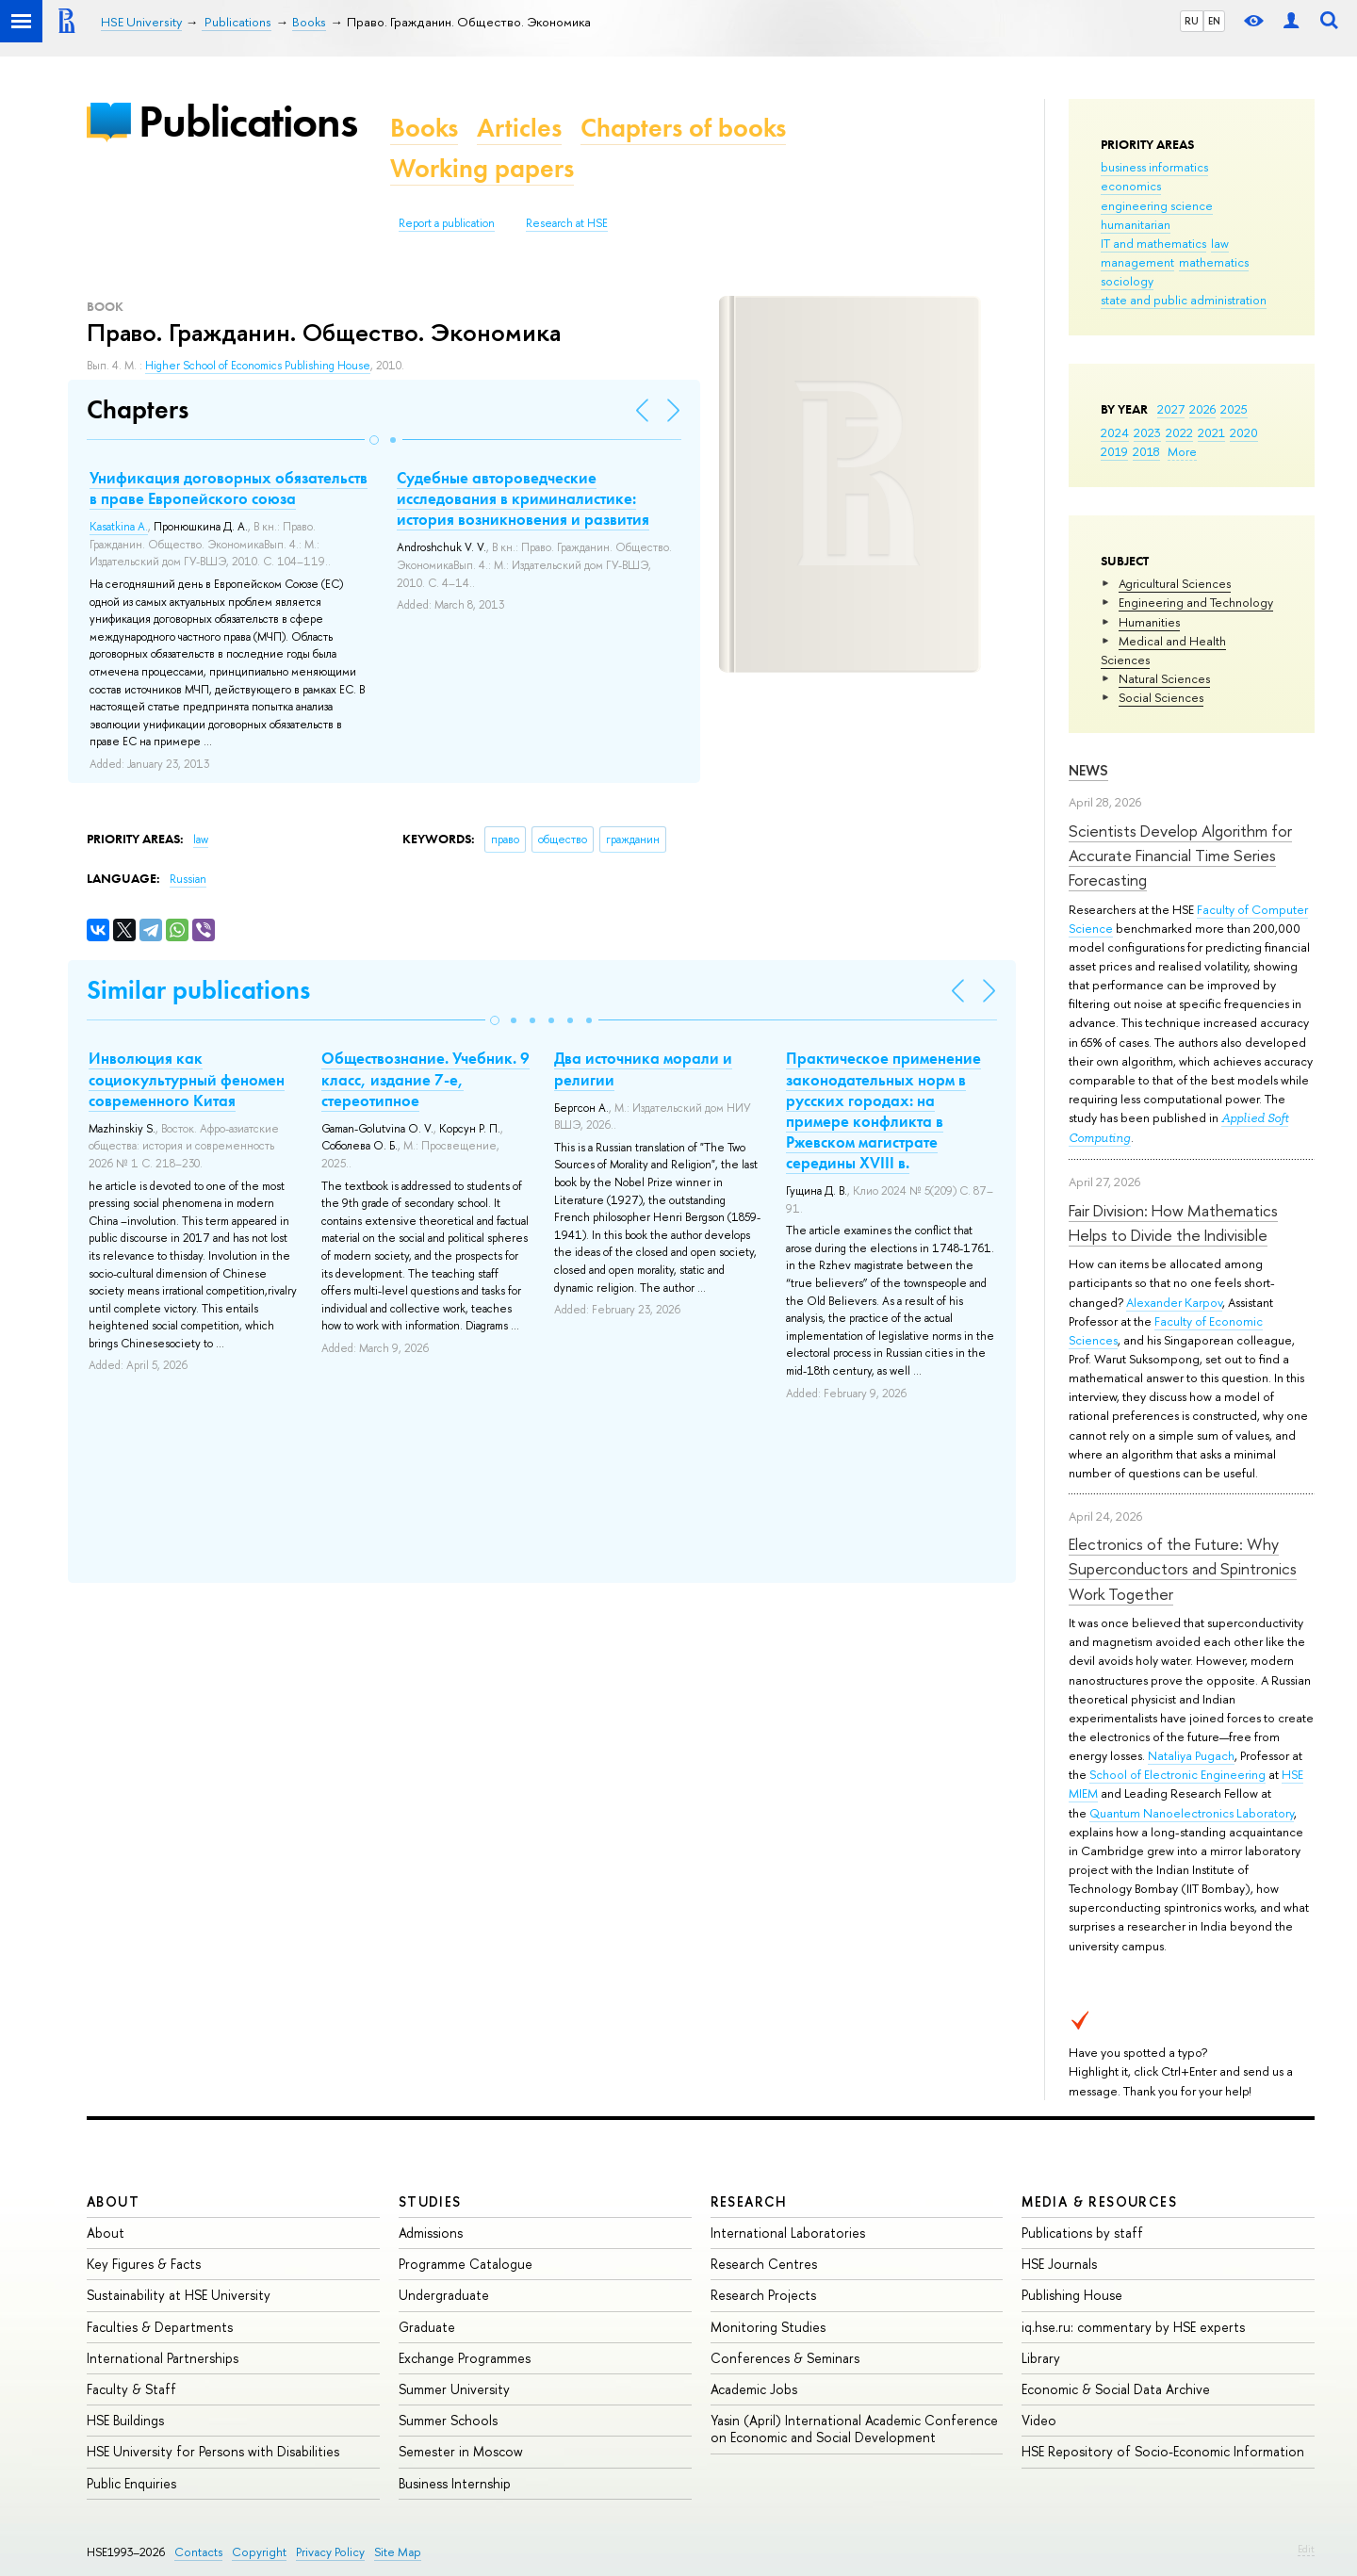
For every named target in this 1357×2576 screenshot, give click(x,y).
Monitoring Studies (768, 2327)
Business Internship (455, 2483)
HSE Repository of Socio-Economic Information (1163, 2451)
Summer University (454, 2389)
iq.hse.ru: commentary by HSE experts (1133, 2327)
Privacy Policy (330, 2552)
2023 (1147, 432)
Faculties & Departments (160, 2327)
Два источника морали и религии (643, 1068)
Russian (188, 879)
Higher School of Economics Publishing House (257, 365)
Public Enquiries (131, 2483)
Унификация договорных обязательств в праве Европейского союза (229, 488)
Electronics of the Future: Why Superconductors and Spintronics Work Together (1183, 1569)
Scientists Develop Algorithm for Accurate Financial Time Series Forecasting (1180, 855)
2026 (1202, 408)
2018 (1146, 451)
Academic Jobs (754, 2389)
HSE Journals (1059, 2264)
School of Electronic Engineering (1177, 1774)
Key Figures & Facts (144, 2264)
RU (1192, 20)
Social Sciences (1161, 697)
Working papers (482, 168)
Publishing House (1072, 2295)
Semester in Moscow (461, 2451)
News (1088, 770)
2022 (1179, 432)
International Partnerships (162, 2358)
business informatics (1154, 166)
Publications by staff (1082, 2233)
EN (1214, 20)
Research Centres (764, 2264)
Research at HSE (567, 223)
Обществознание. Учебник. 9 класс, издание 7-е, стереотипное (425, 1079)
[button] (374, 440)
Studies (430, 2201)
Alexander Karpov (1174, 1302)
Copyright (259, 2552)
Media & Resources (1099, 2201)
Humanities (1149, 621)
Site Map (397, 2552)
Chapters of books (683, 127)
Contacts (198, 2552)
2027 (1171, 408)
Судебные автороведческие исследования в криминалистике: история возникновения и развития (523, 498)
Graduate (427, 2327)
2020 (1244, 432)
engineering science (1157, 205)
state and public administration (1184, 299)
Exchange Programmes (465, 2358)
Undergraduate (444, 2295)
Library (1041, 2358)
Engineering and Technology (1196, 602)
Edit (1306, 2548)
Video (1039, 2420)
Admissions (431, 2233)
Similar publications (198, 989)
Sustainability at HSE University (178, 2295)
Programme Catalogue (465, 2264)
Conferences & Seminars (785, 2358)
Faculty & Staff (131, 2389)
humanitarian (1135, 224)
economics (1131, 185)
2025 (1234, 408)
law (1220, 243)
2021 (1211, 432)
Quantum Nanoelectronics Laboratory (1191, 1812)
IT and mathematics (1153, 243)
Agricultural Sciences (1175, 583)
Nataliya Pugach (1191, 1755)
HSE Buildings (125, 2420)
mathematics (1214, 261)
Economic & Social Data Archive (1116, 2389)
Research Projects (763, 2295)
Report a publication (447, 223)
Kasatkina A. (119, 526)
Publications (248, 121)
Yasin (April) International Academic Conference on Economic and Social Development (854, 2428)
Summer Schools (448, 2420)
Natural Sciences (1164, 678)
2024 (1115, 432)
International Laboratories (788, 2233)
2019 (1114, 451)
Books (424, 127)
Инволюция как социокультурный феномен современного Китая (187, 1079)
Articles (519, 127)
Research (749, 2201)
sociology (1127, 280)
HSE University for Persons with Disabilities (213, 2451)
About (113, 2201)
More (1182, 451)
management (1137, 261)
